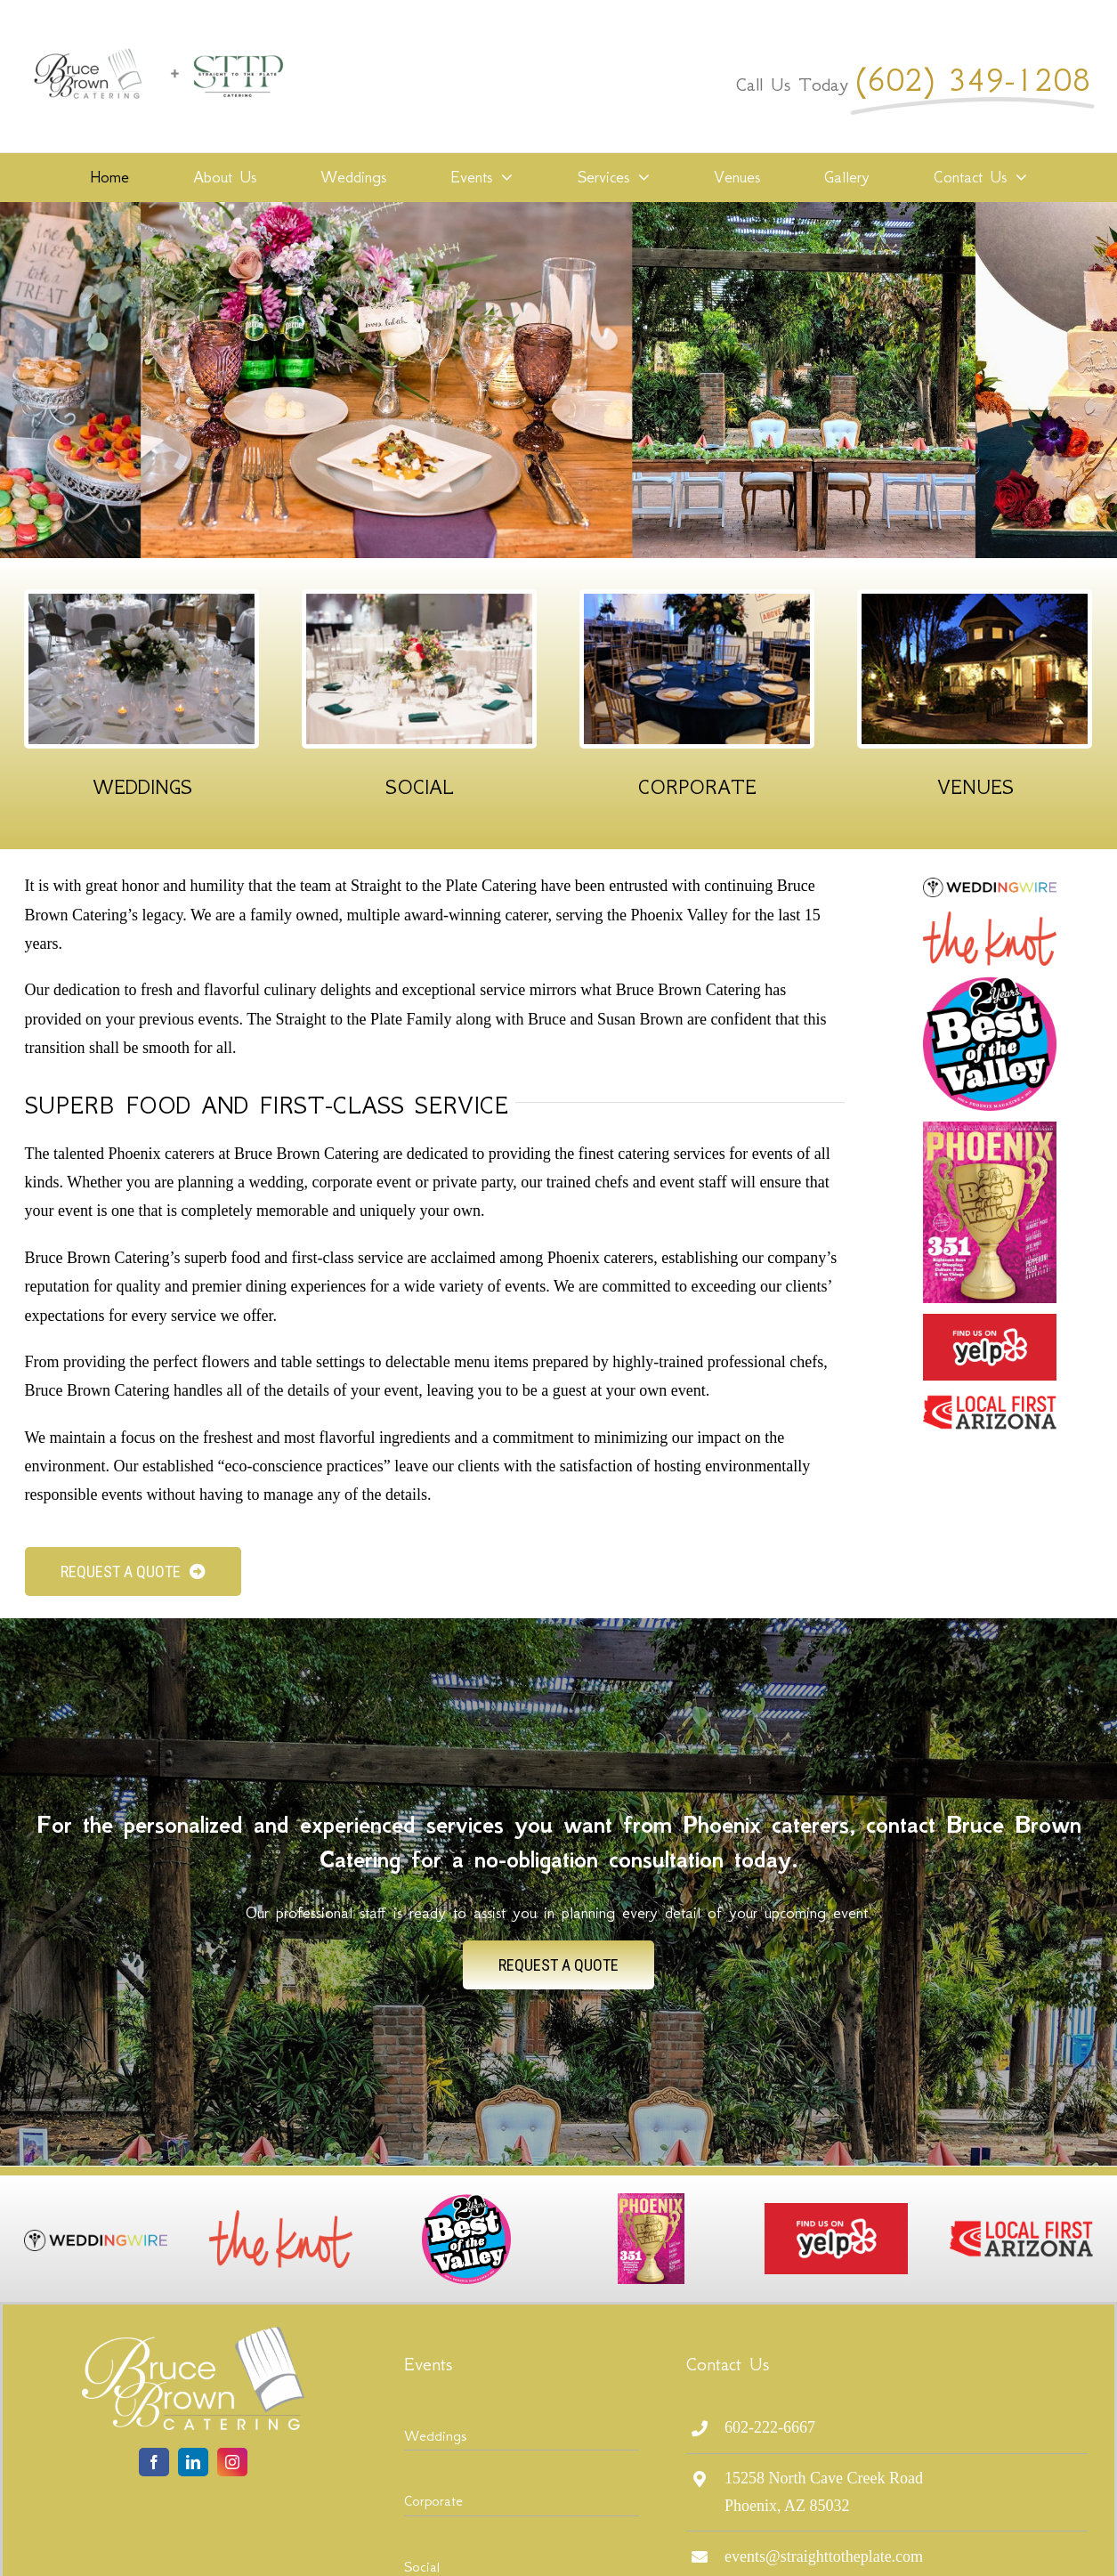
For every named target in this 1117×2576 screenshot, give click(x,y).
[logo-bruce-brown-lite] (193, 2335)
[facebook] (154, 2462)
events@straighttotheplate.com (823, 2556)
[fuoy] (989, 1322)
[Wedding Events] (141, 602)
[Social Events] (419, 602)
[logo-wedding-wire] (989, 886)
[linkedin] (193, 2462)
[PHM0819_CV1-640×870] (989, 1129)
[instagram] (232, 2462)
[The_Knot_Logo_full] (989, 919)
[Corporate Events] (697, 602)
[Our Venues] (975, 602)
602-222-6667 (769, 2427)
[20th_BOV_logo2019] (989, 984)
